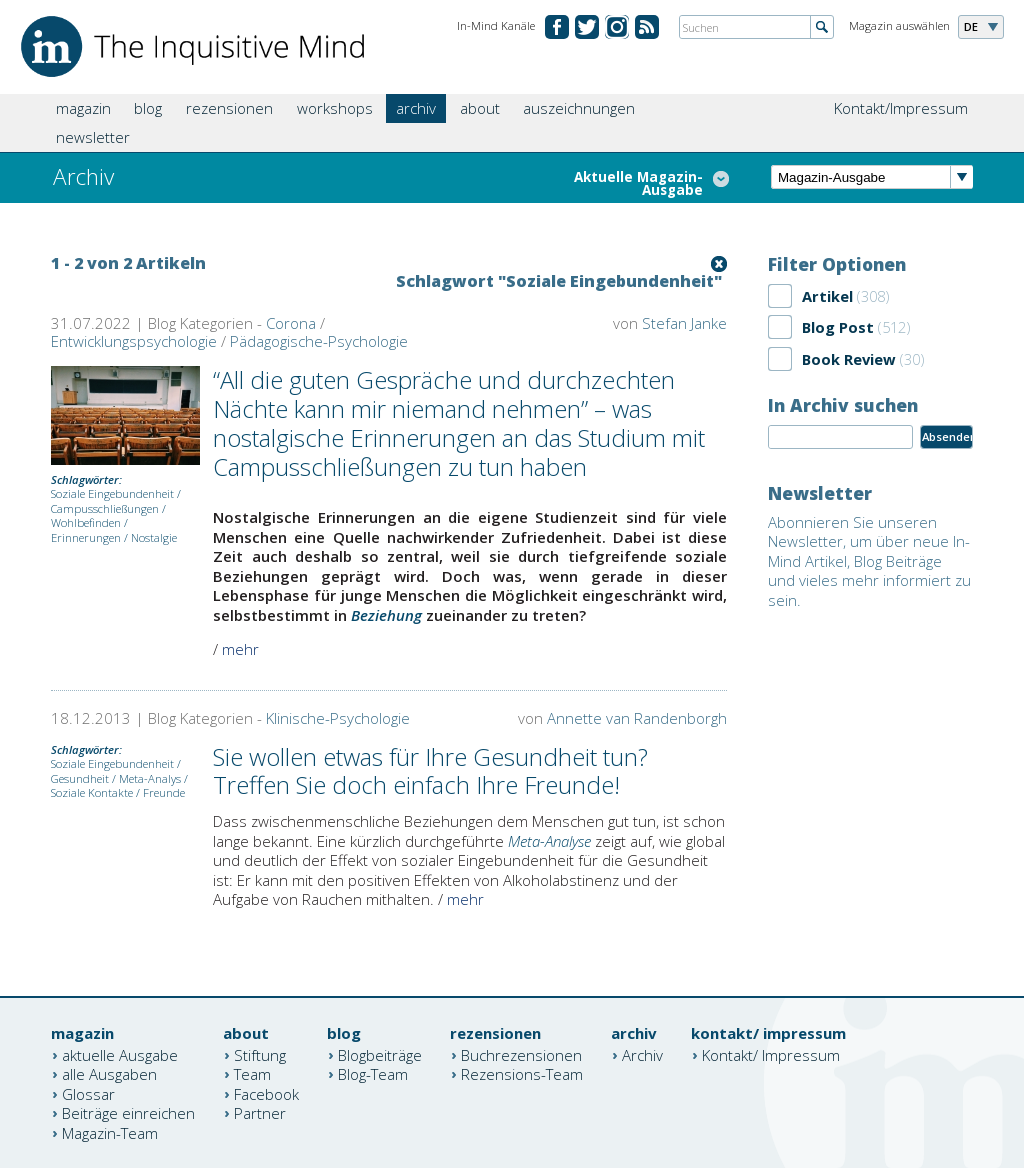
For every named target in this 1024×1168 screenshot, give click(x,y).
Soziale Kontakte (92, 792)
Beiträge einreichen (128, 1113)
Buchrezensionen (521, 1054)
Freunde (164, 792)
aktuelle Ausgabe (120, 1054)
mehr (240, 649)
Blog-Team (373, 1074)
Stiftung (260, 1054)
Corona (291, 323)
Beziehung (386, 615)
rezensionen (229, 108)
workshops (335, 108)
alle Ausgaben (109, 1074)
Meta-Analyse (549, 841)
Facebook (266, 1093)
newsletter (93, 137)
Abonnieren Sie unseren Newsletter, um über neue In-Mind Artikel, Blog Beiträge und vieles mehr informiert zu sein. (869, 561)
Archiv (642, 1054)
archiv (416, 108)
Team (252, 1074)
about (480, 108)
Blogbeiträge (380, 1054)
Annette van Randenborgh (637, 718)
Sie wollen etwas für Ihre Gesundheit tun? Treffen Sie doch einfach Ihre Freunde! (430, 771)
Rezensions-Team (522, 1074)
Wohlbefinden (86, 522)
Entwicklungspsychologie (134, 341)
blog (148, 108)
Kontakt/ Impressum (771, 1054)
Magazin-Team (110, 1132)
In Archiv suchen (843, 405)
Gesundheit (80, 778)
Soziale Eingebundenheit (112, 493)
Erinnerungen (86, 537)
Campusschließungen (105, 508)
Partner (260, 1113)
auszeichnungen (579, 108)
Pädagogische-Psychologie (319, 341)
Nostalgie (154, 537)
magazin (83, 108)
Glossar (88, 1093)
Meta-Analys (150, 778)
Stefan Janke (684, 323)
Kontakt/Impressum (901, 108)
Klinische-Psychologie (338, 718)
